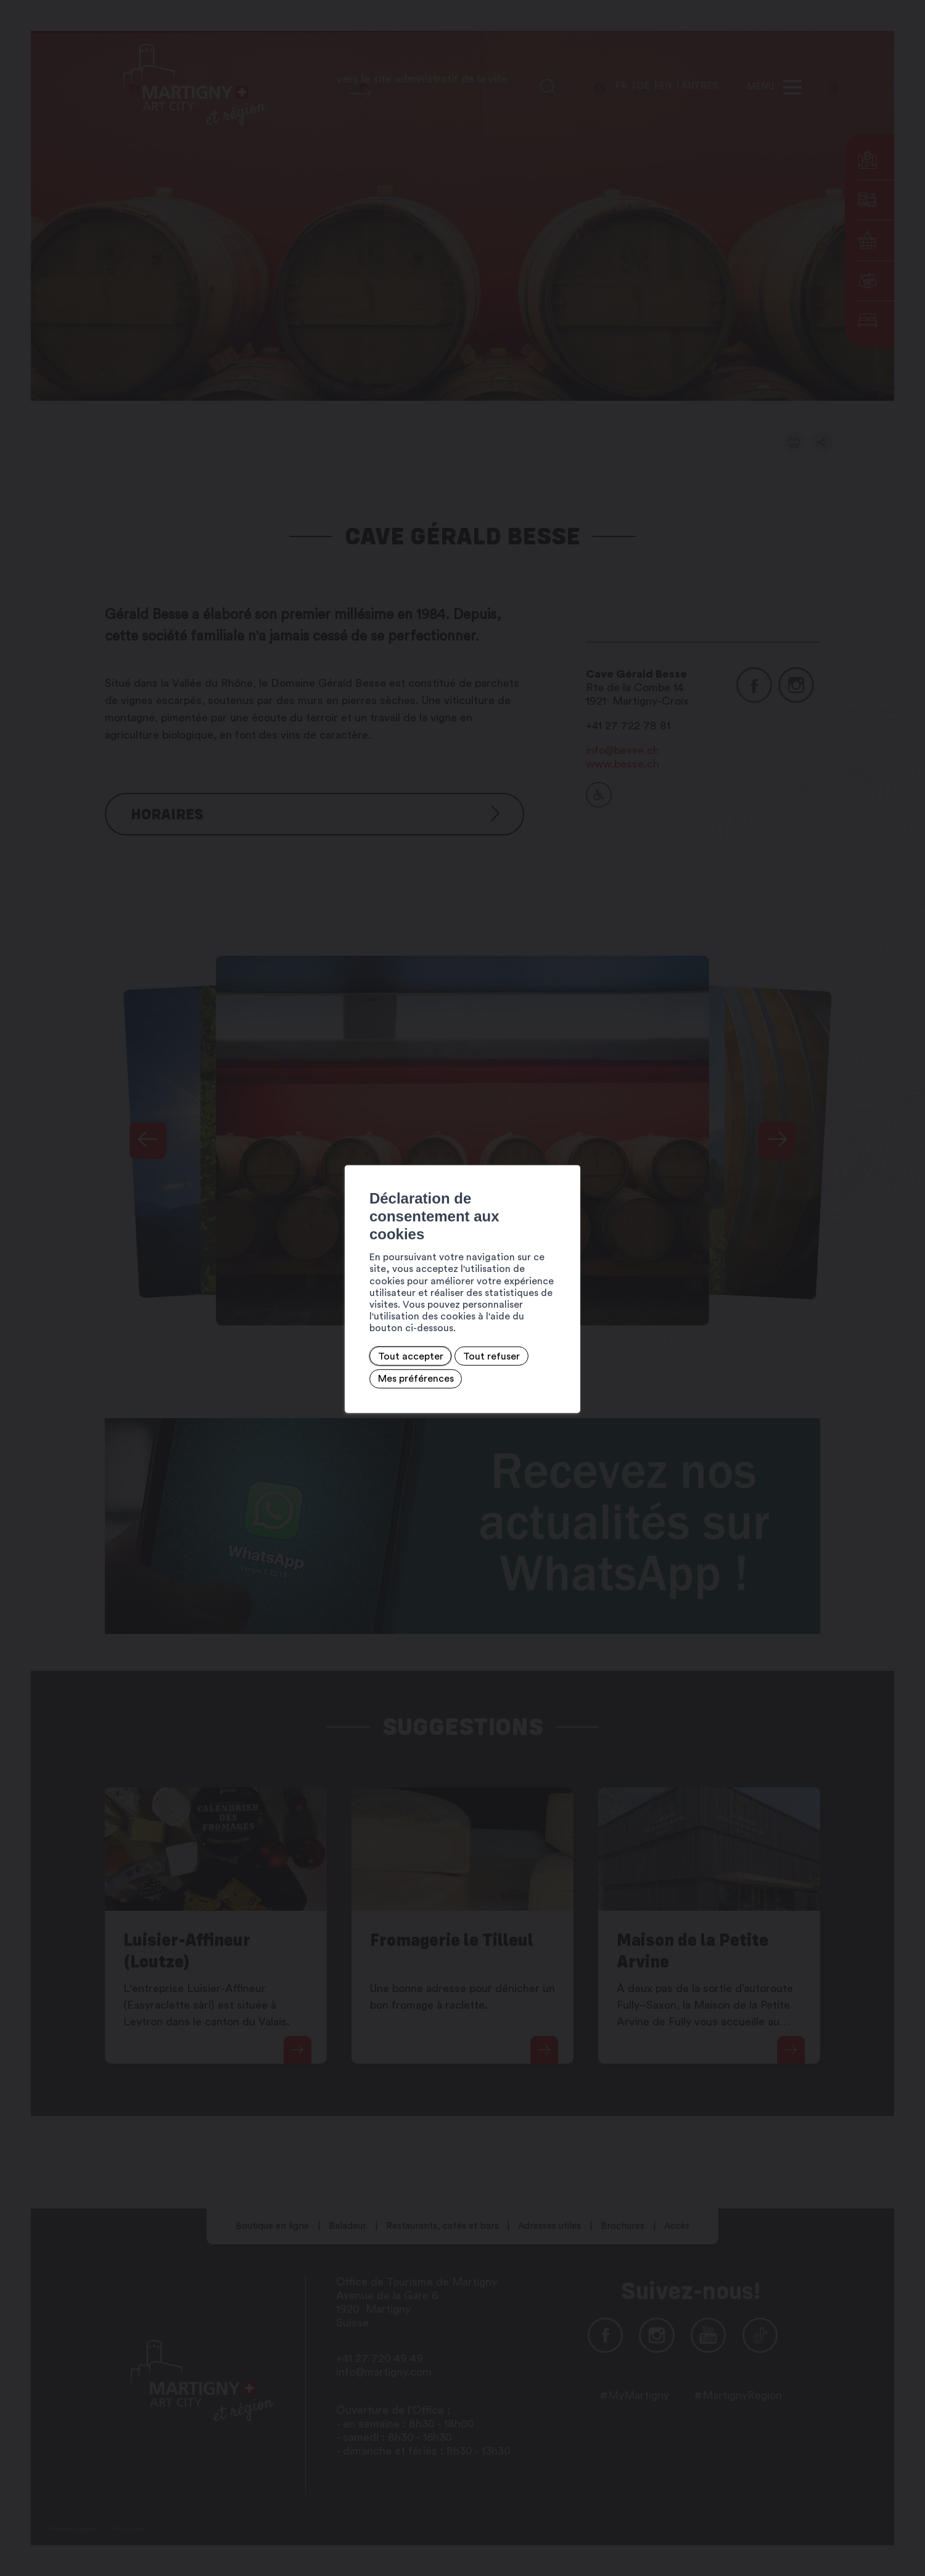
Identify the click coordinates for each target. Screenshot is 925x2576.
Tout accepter (251, 1325)
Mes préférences (418, 1325)
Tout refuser (331, 1325)
